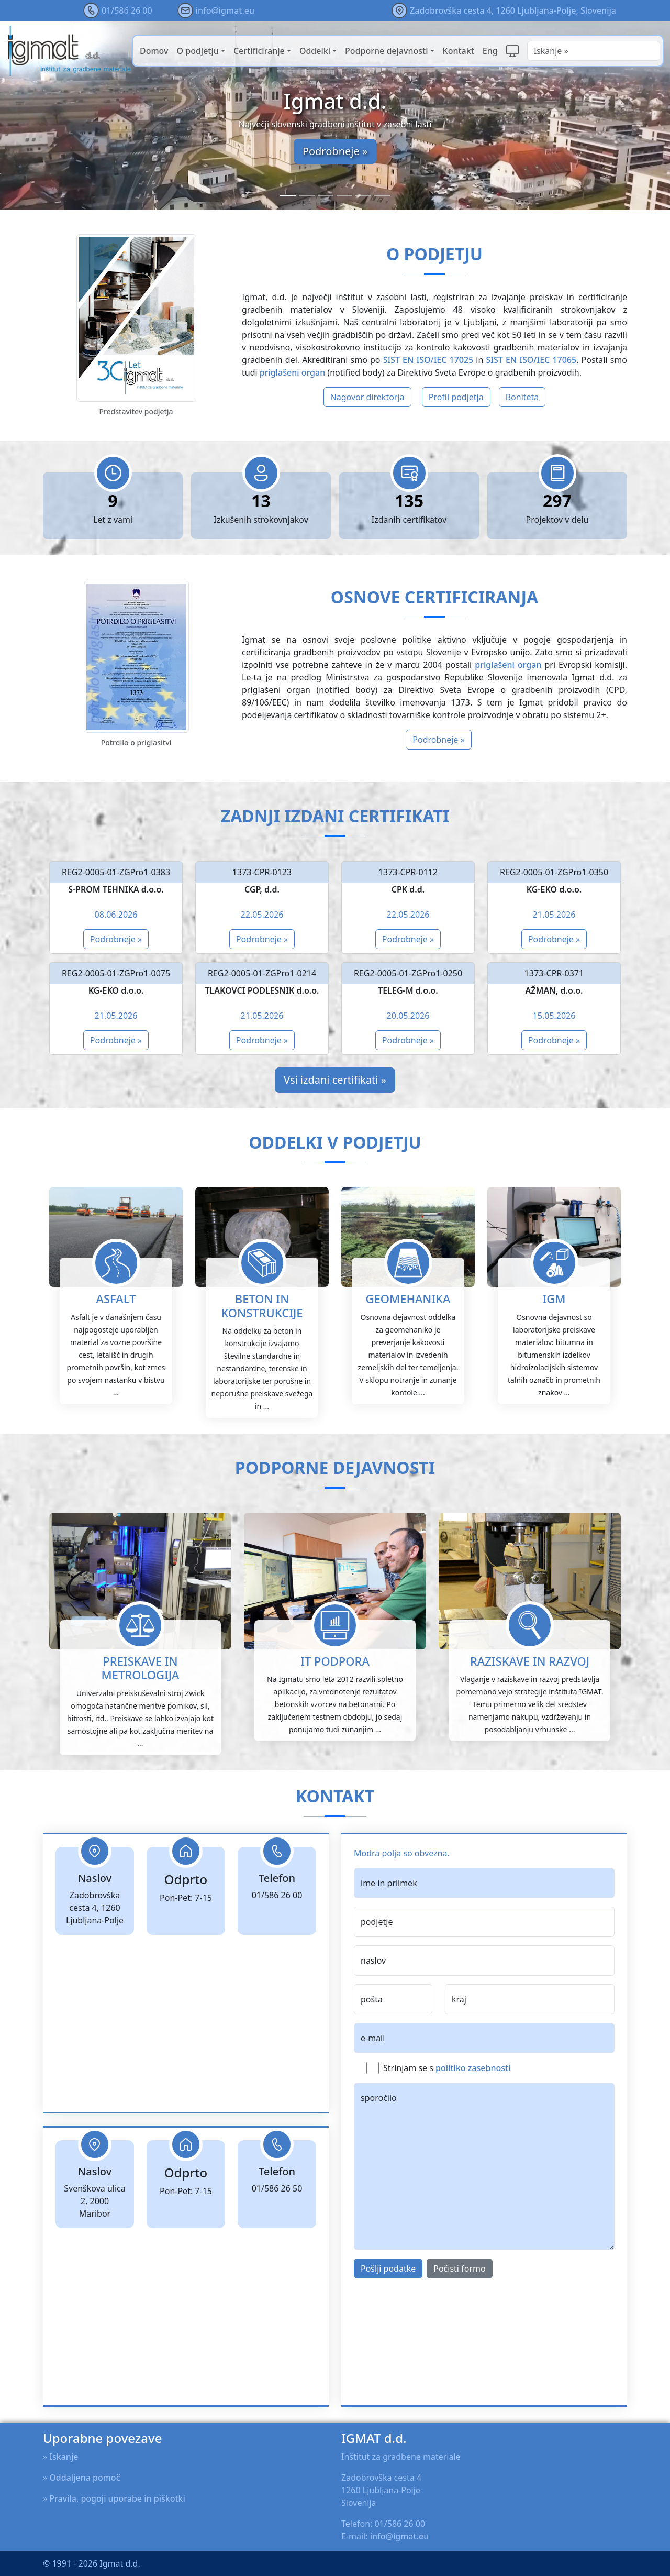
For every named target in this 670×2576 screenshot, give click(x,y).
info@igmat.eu (225, 10)
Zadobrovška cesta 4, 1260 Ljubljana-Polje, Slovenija (513, 10)
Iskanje (63, 2456)
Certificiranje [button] (259, 51)
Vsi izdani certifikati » (335, 1080)
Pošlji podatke (388, 2320)
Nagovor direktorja (367, 397)
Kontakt (458, 51)
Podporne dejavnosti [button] (386, 51)
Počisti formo (459, 2320)
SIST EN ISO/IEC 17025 (428, 360)
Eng (490, 51)
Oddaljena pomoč (84, 2477)
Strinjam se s (446, 2119)
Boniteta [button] (522, 397)
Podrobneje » (335, 151)
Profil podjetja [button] (456, 397)
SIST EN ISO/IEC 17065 (531, 360)
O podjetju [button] (198, 51)
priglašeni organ (292, 372)
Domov (154, 51)
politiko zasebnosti (473, 2119)
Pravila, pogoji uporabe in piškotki (117, 2498)
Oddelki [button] (314, 51)
